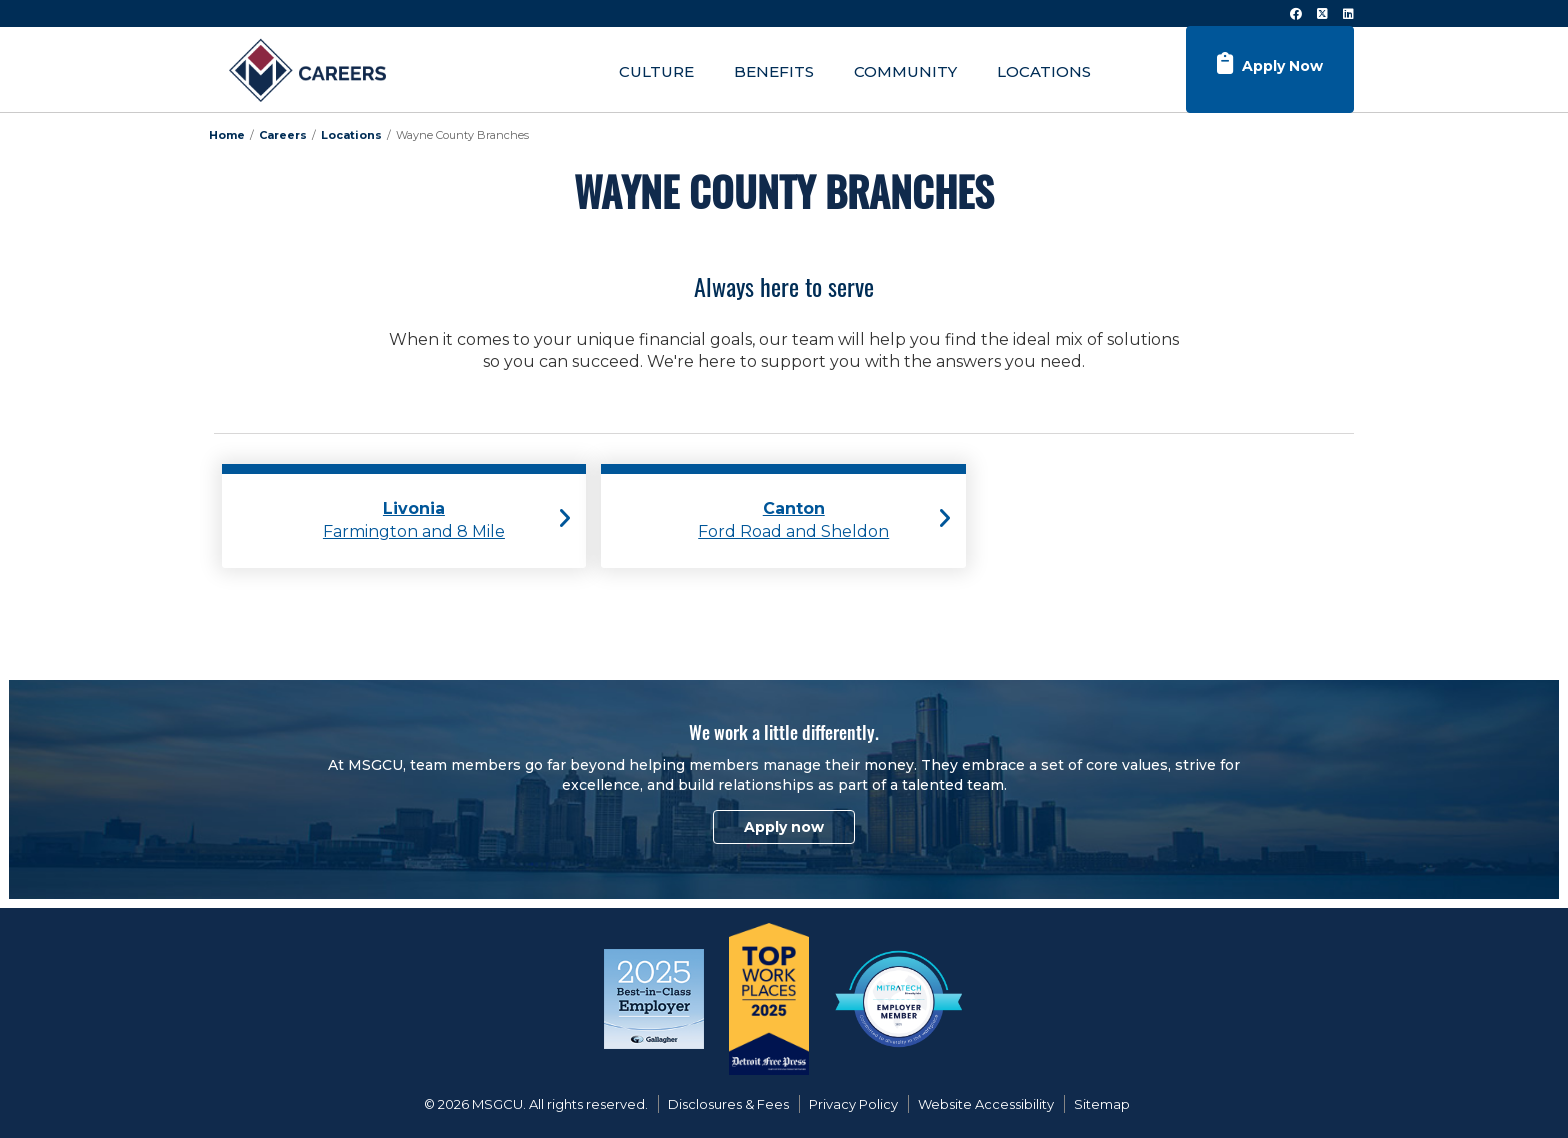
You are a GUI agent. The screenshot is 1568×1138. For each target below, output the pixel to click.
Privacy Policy (853, 1104)
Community (905, 71)
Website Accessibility (986, 1104)
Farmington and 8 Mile (414, 520)
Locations (1044, 71)
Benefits (774, 71)
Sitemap (1102, 1104)
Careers (283, 135)
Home (227, 135)
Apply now (784, 827)
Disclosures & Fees (728, 1104)
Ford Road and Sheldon (793, 520)
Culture (656, 71)
